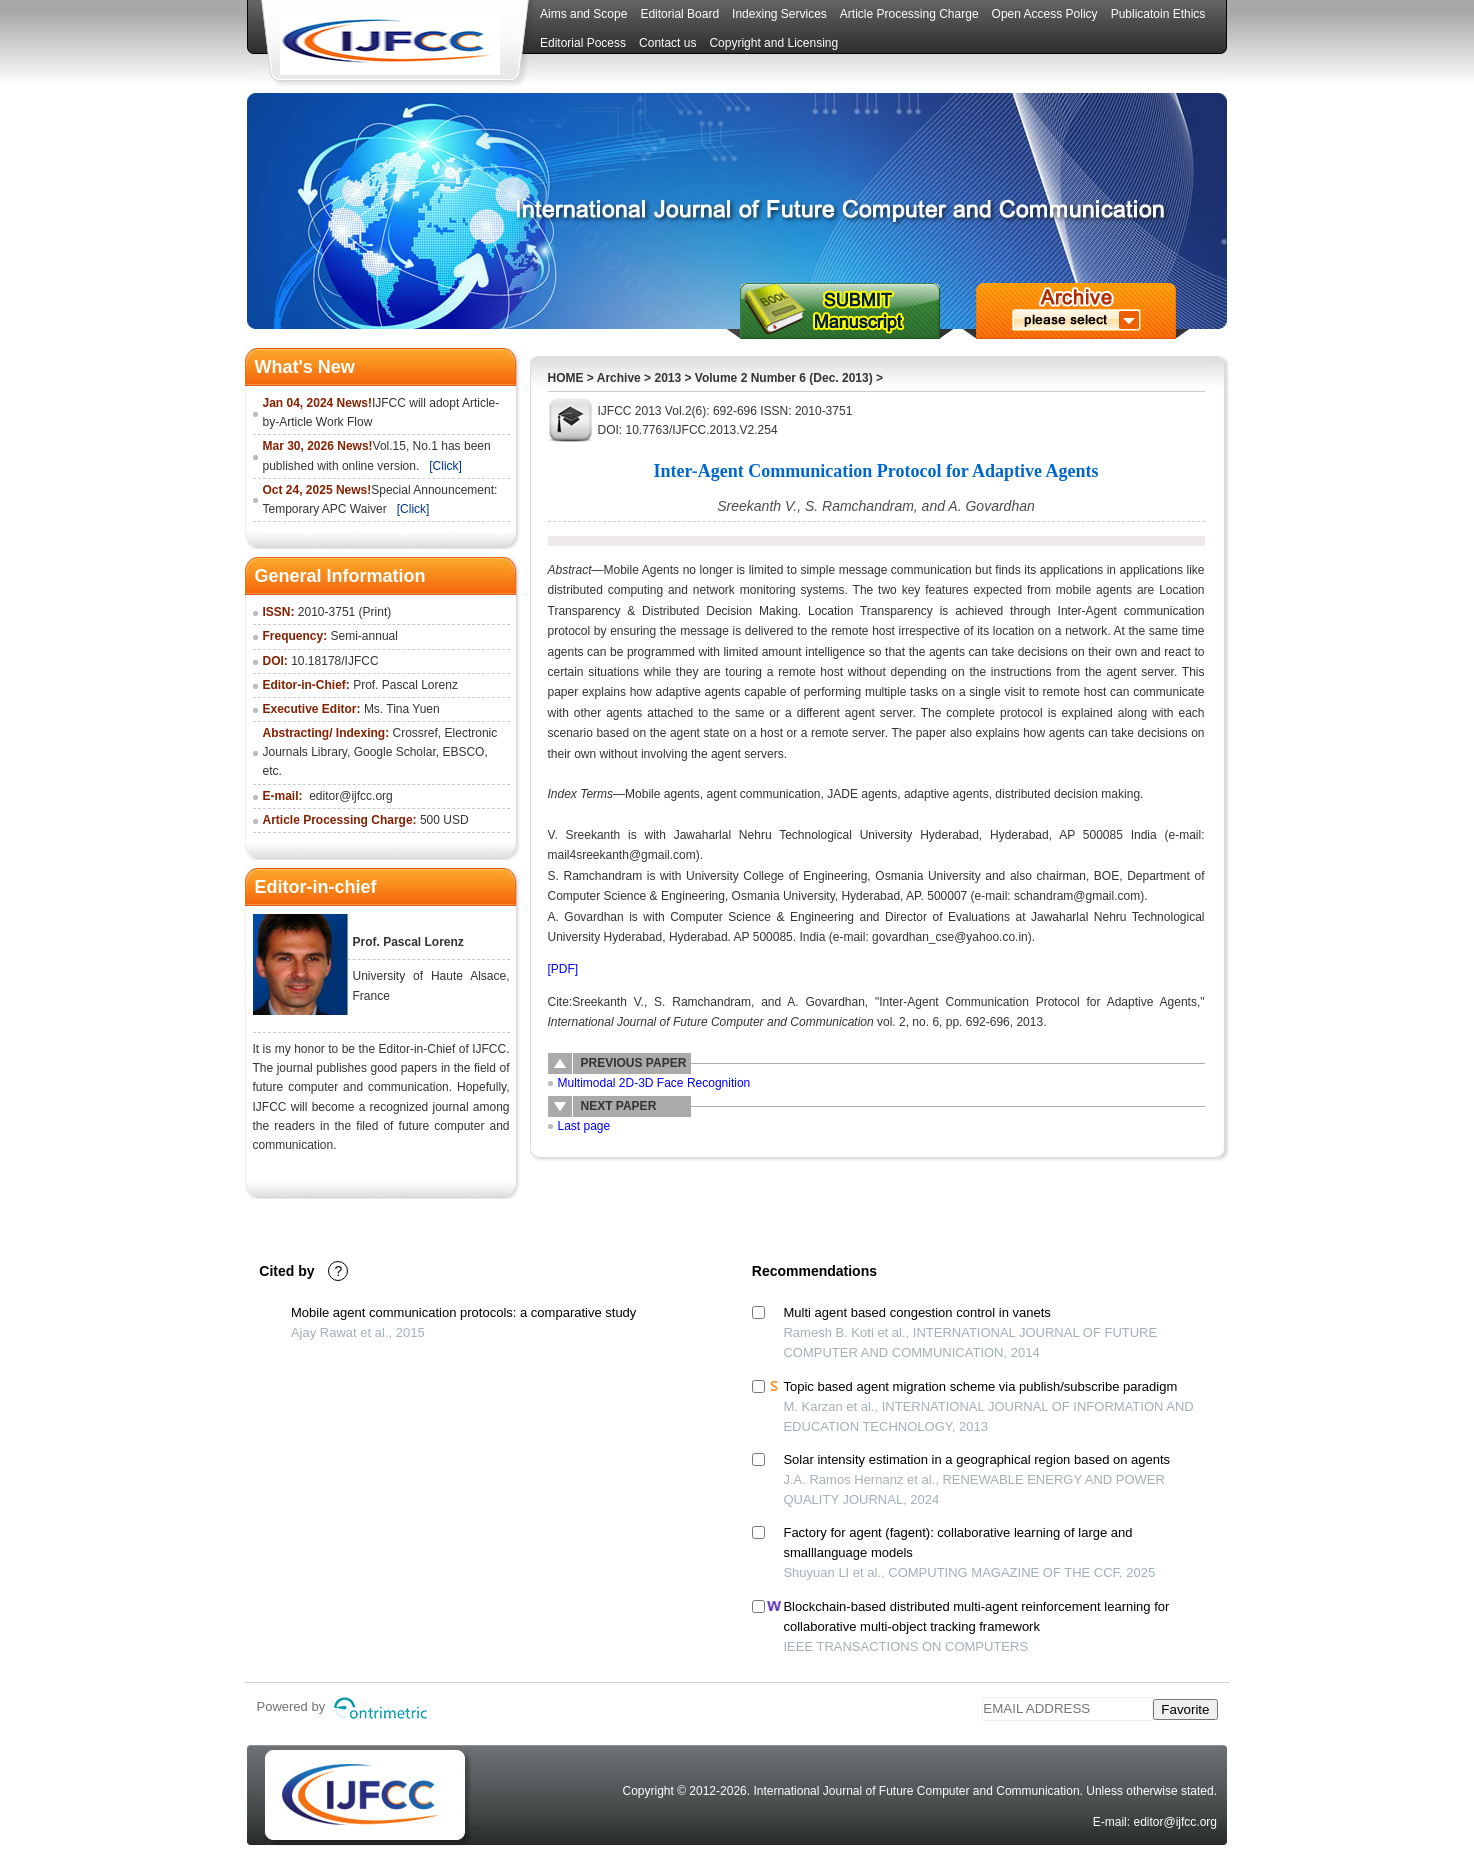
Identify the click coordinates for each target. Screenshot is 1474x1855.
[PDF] (563, 969)
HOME (566, 378)
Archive (619, 378)
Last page (584, 1126)
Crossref (415, 733)
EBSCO (463, 752)
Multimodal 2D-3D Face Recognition (654, 1083)
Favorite (1185, 1709)
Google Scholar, (396, 752)
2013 (667, 378)
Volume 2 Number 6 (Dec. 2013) (785, 378)
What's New (305, 367)
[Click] (445, 466)
